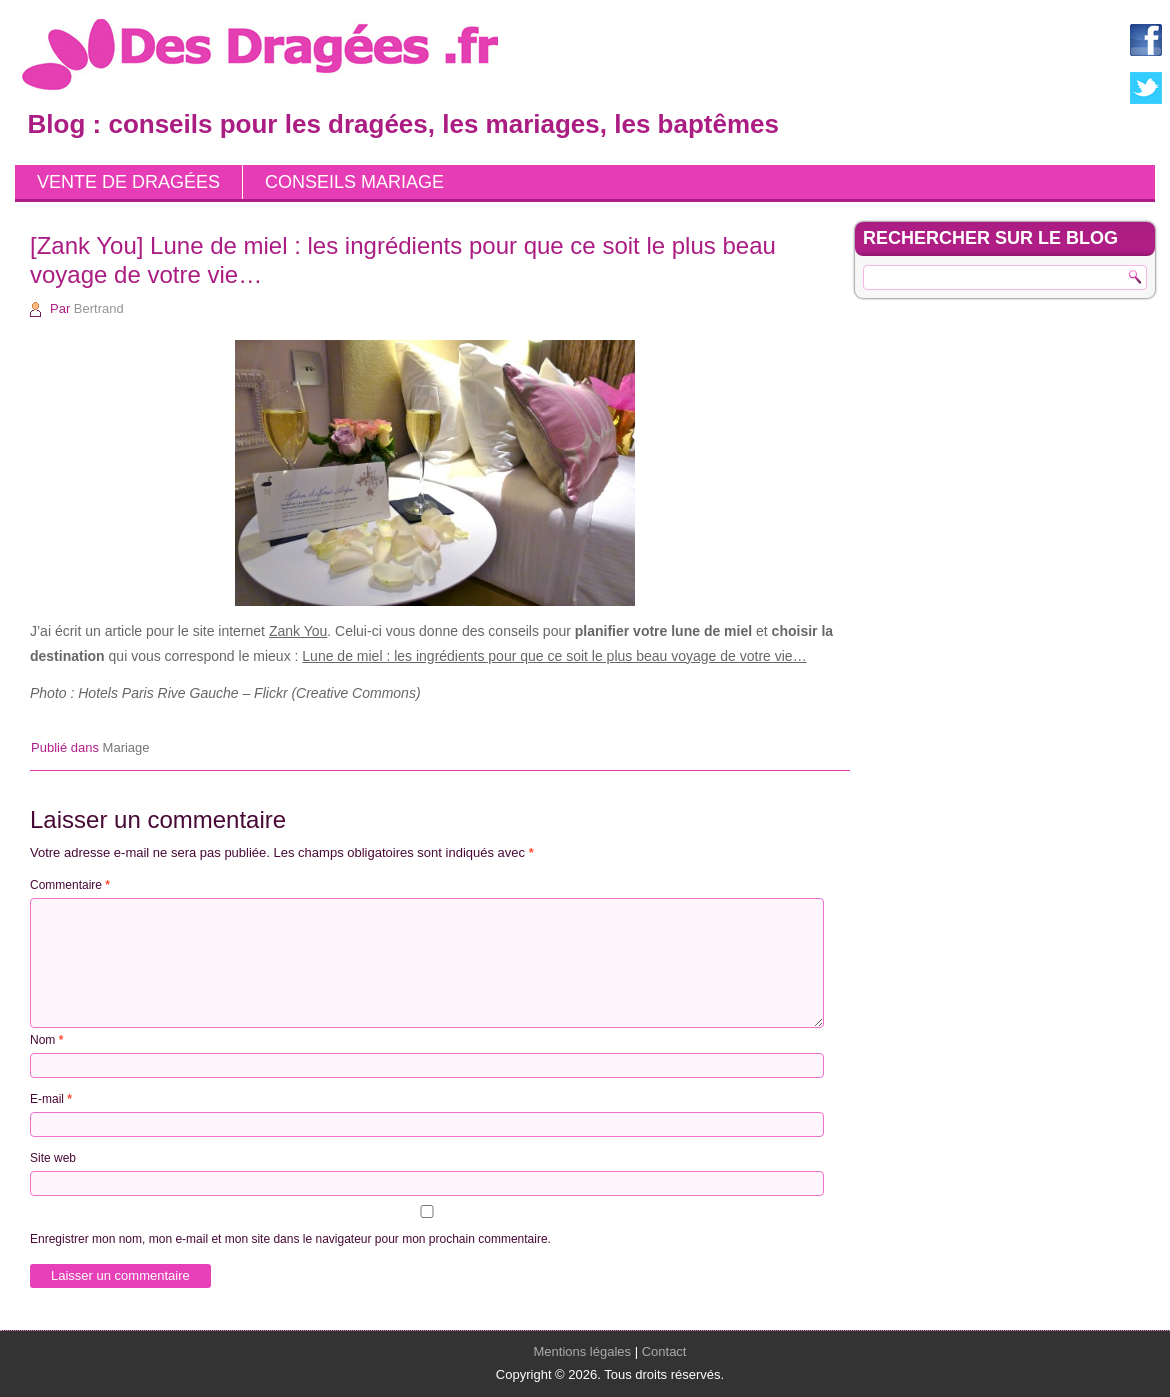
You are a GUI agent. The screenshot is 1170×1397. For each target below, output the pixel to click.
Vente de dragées (128, 182)
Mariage (126, 747)
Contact (664, 1351)
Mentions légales (583, 1351)
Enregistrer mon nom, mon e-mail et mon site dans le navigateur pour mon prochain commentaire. (290, 1239)
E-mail (51, 1099)
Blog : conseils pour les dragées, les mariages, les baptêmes (403, 124)
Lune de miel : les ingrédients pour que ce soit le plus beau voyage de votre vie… (554, 656)
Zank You (298, 631)
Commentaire (70, 885)
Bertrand (99, 308)
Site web (53, 1158)
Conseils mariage (354, 182)
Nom (46, 1040)
